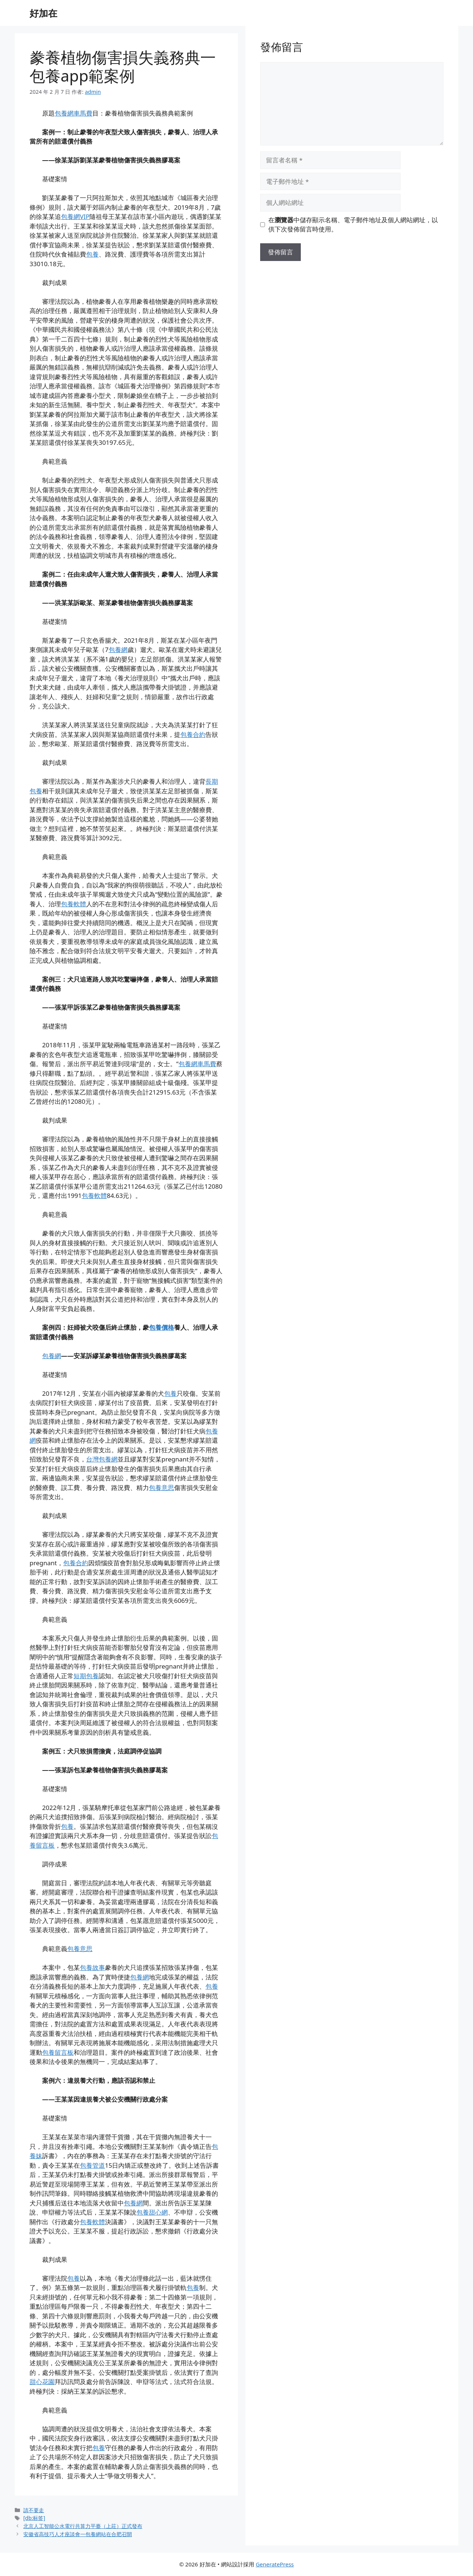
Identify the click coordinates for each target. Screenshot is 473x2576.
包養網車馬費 (73, 113)
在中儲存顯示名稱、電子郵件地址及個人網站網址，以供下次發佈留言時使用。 (353, 225)
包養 (92, 254)
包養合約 (192, 734)
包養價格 (161, 1327)
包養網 (118, 649)
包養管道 (92, 2165)
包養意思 (161, 1487)
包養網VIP (75, 216)
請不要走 (33, 2510)
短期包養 (86, 1676)
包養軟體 (73, 904)
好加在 (43, 13)
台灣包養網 (102, 1459)
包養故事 (92, 1967)
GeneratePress (275, 2564)
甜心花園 (42, 2381)
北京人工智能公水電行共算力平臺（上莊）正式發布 (82, 2525)
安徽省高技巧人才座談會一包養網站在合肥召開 (77, 2534)
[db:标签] (34, 2517)
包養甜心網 (152, 2212)
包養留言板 (58, 2052)
